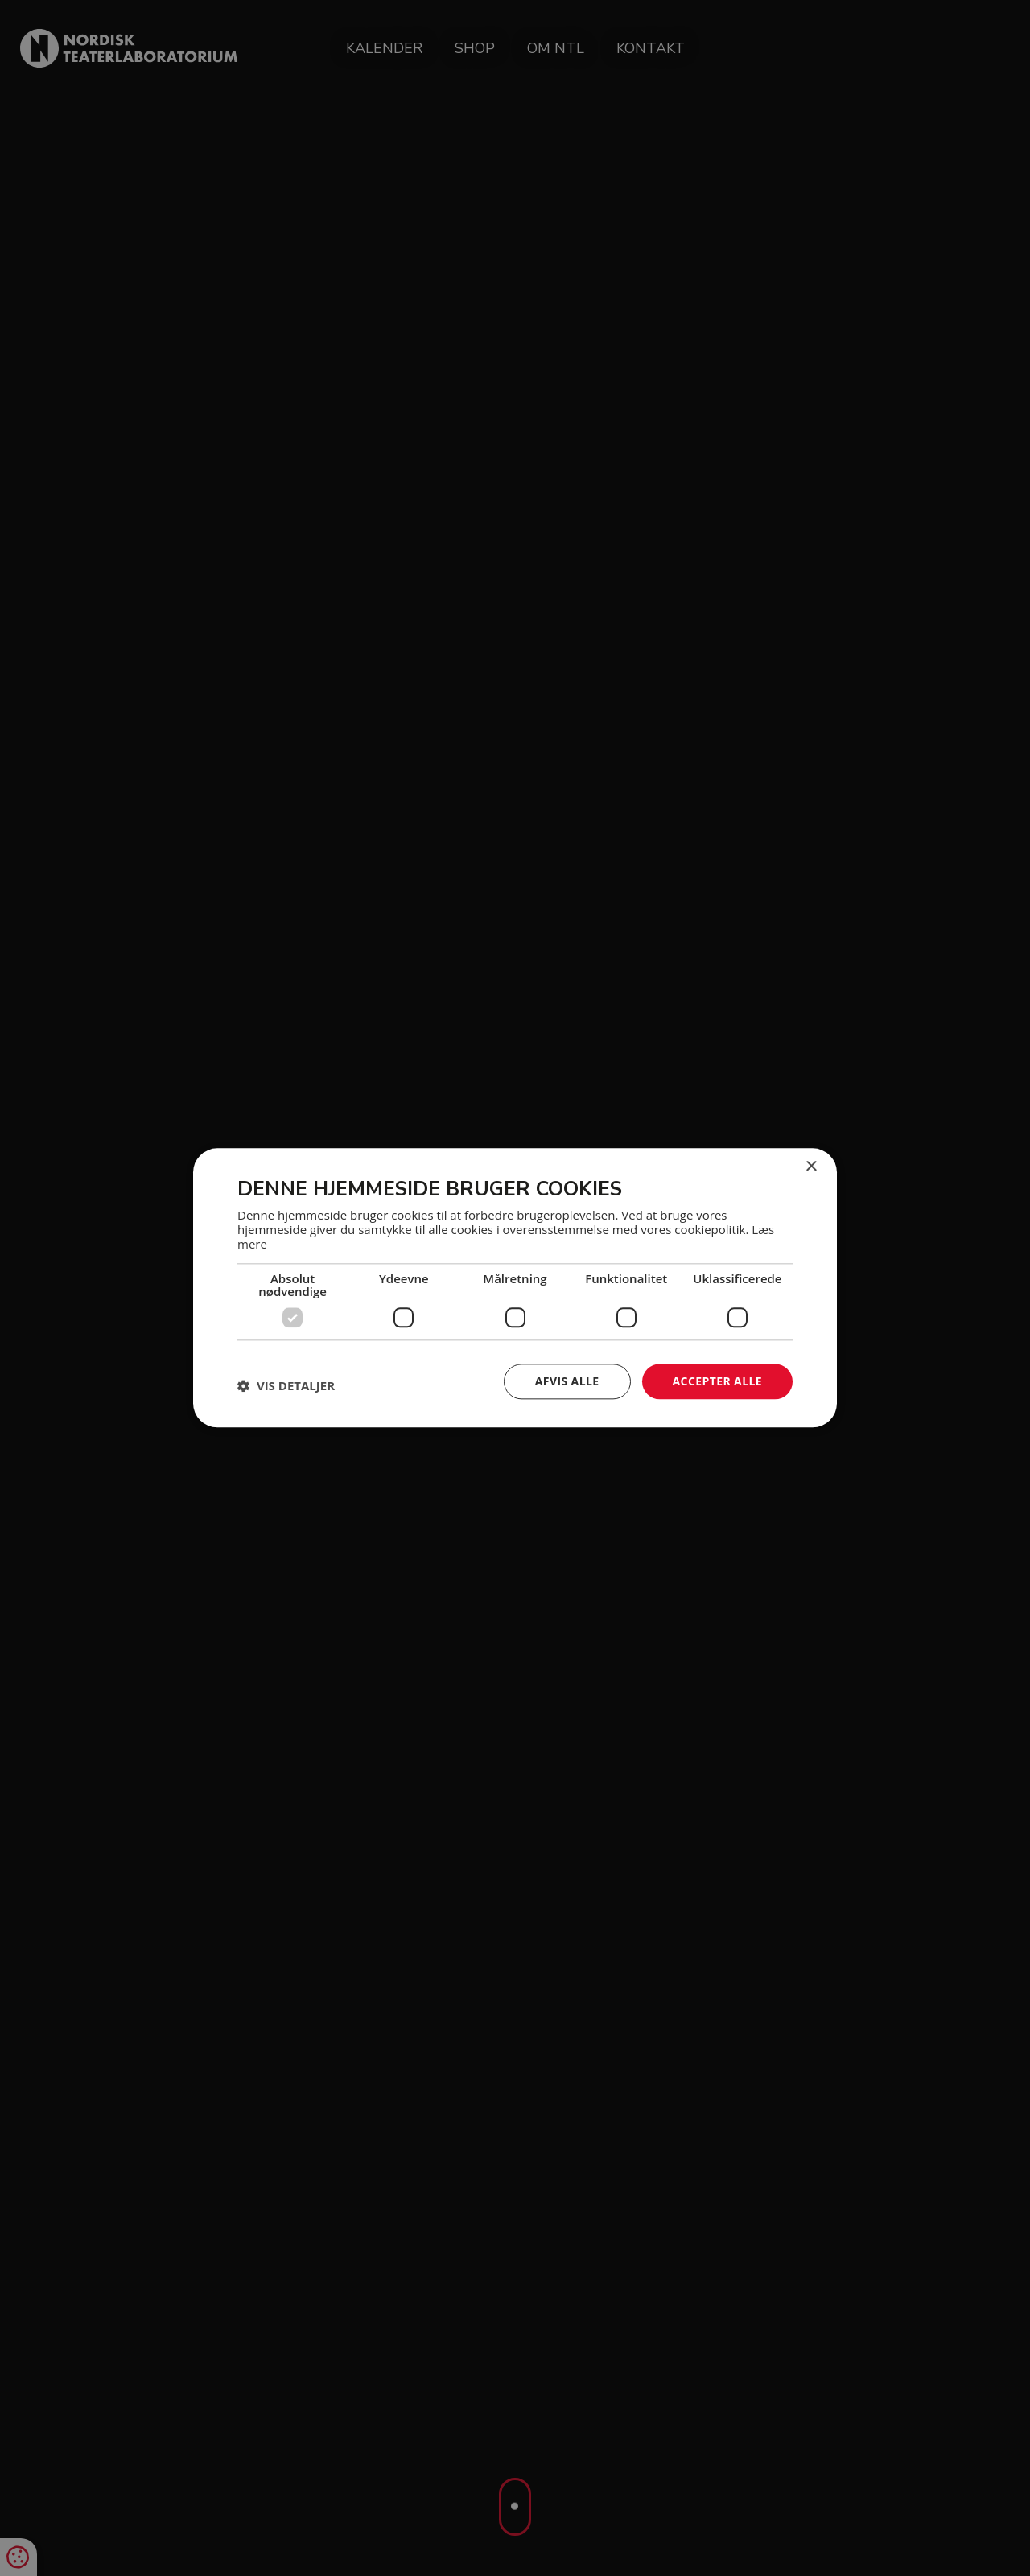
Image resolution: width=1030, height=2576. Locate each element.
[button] (286, 1385)
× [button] (811, 1167)
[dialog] (515, 1288)
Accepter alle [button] (717, 1381)
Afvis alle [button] (567, 1381)
